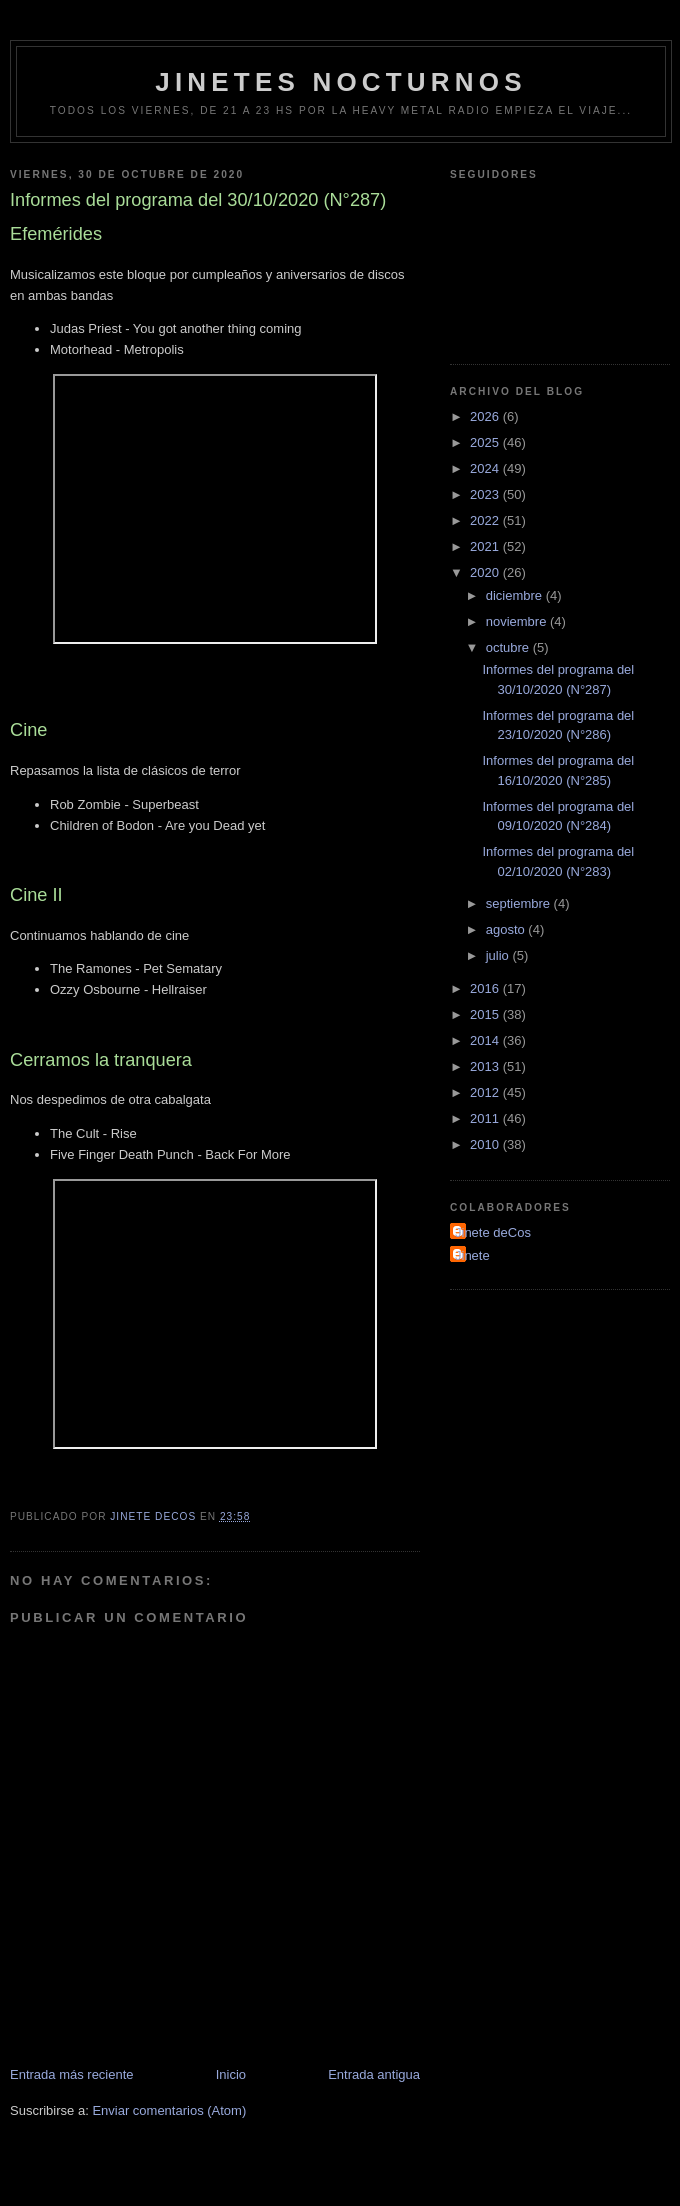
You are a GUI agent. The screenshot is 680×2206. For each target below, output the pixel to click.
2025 (486, 442)
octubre (509, 647)
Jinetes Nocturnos (341, 82)
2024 (486, 468)
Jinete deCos (493, 1232)
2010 (486, 1144)
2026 (486, 416)
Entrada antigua (374, 2074)
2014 (486, 1040)
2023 (486, 494)
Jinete (472, 1255)
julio (499, 955)
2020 (486, 572)
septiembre (520, 903)
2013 (486, 1066)
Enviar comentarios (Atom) (169, 2110)
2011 (486, 1118)
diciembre (516, 595)
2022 (486, 520)
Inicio (231, 2074)
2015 (486, 1014)
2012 (486, 1092)
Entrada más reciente (72, 2074)
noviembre (518, 621)
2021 (486, 546)
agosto (507, 929)
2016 (486, 988)
